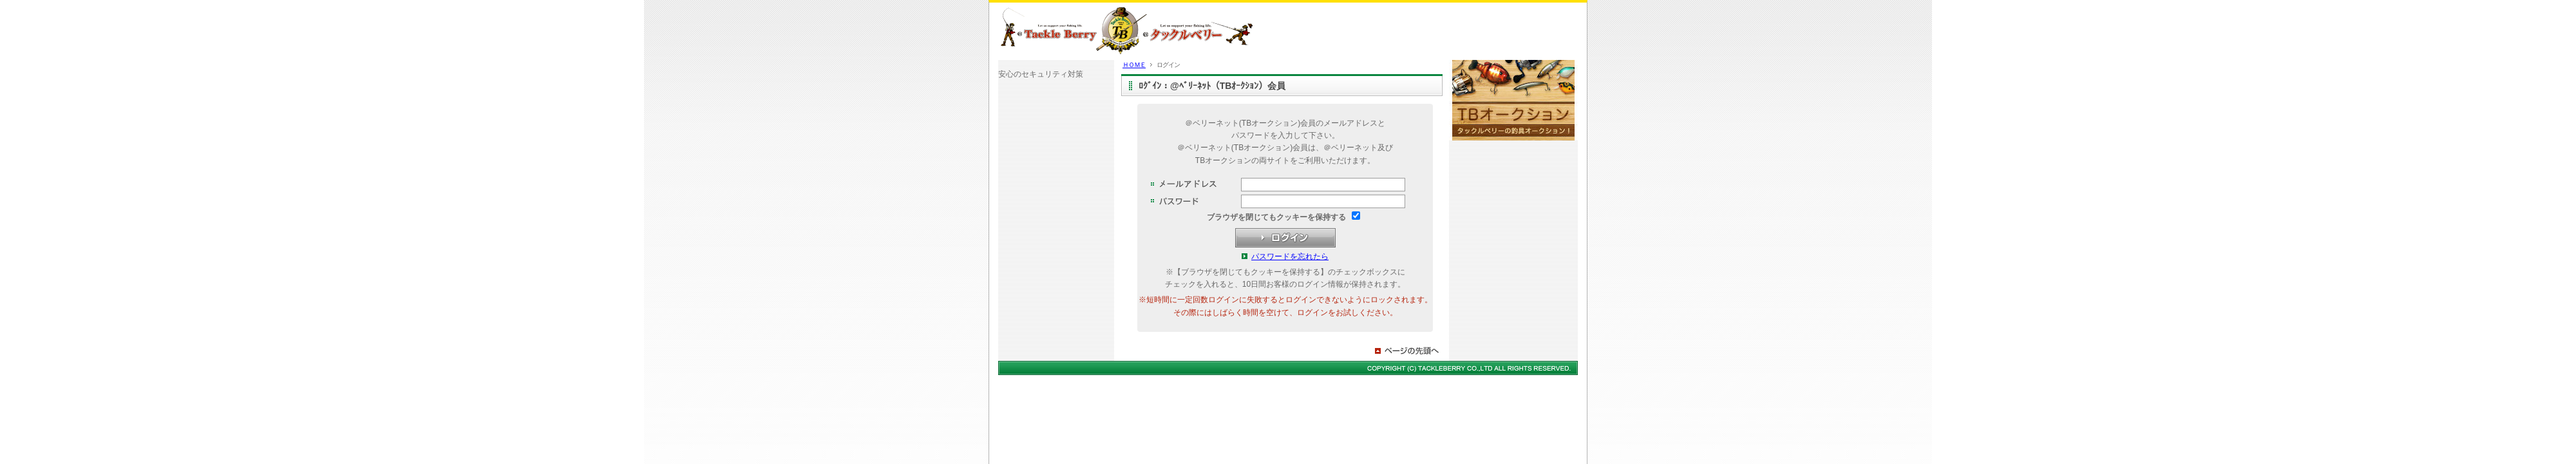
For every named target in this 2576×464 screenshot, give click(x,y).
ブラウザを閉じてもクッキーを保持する (1276, 217)
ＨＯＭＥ (1134, 64)
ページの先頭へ (1408, 351)
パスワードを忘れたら (1290, 256)
